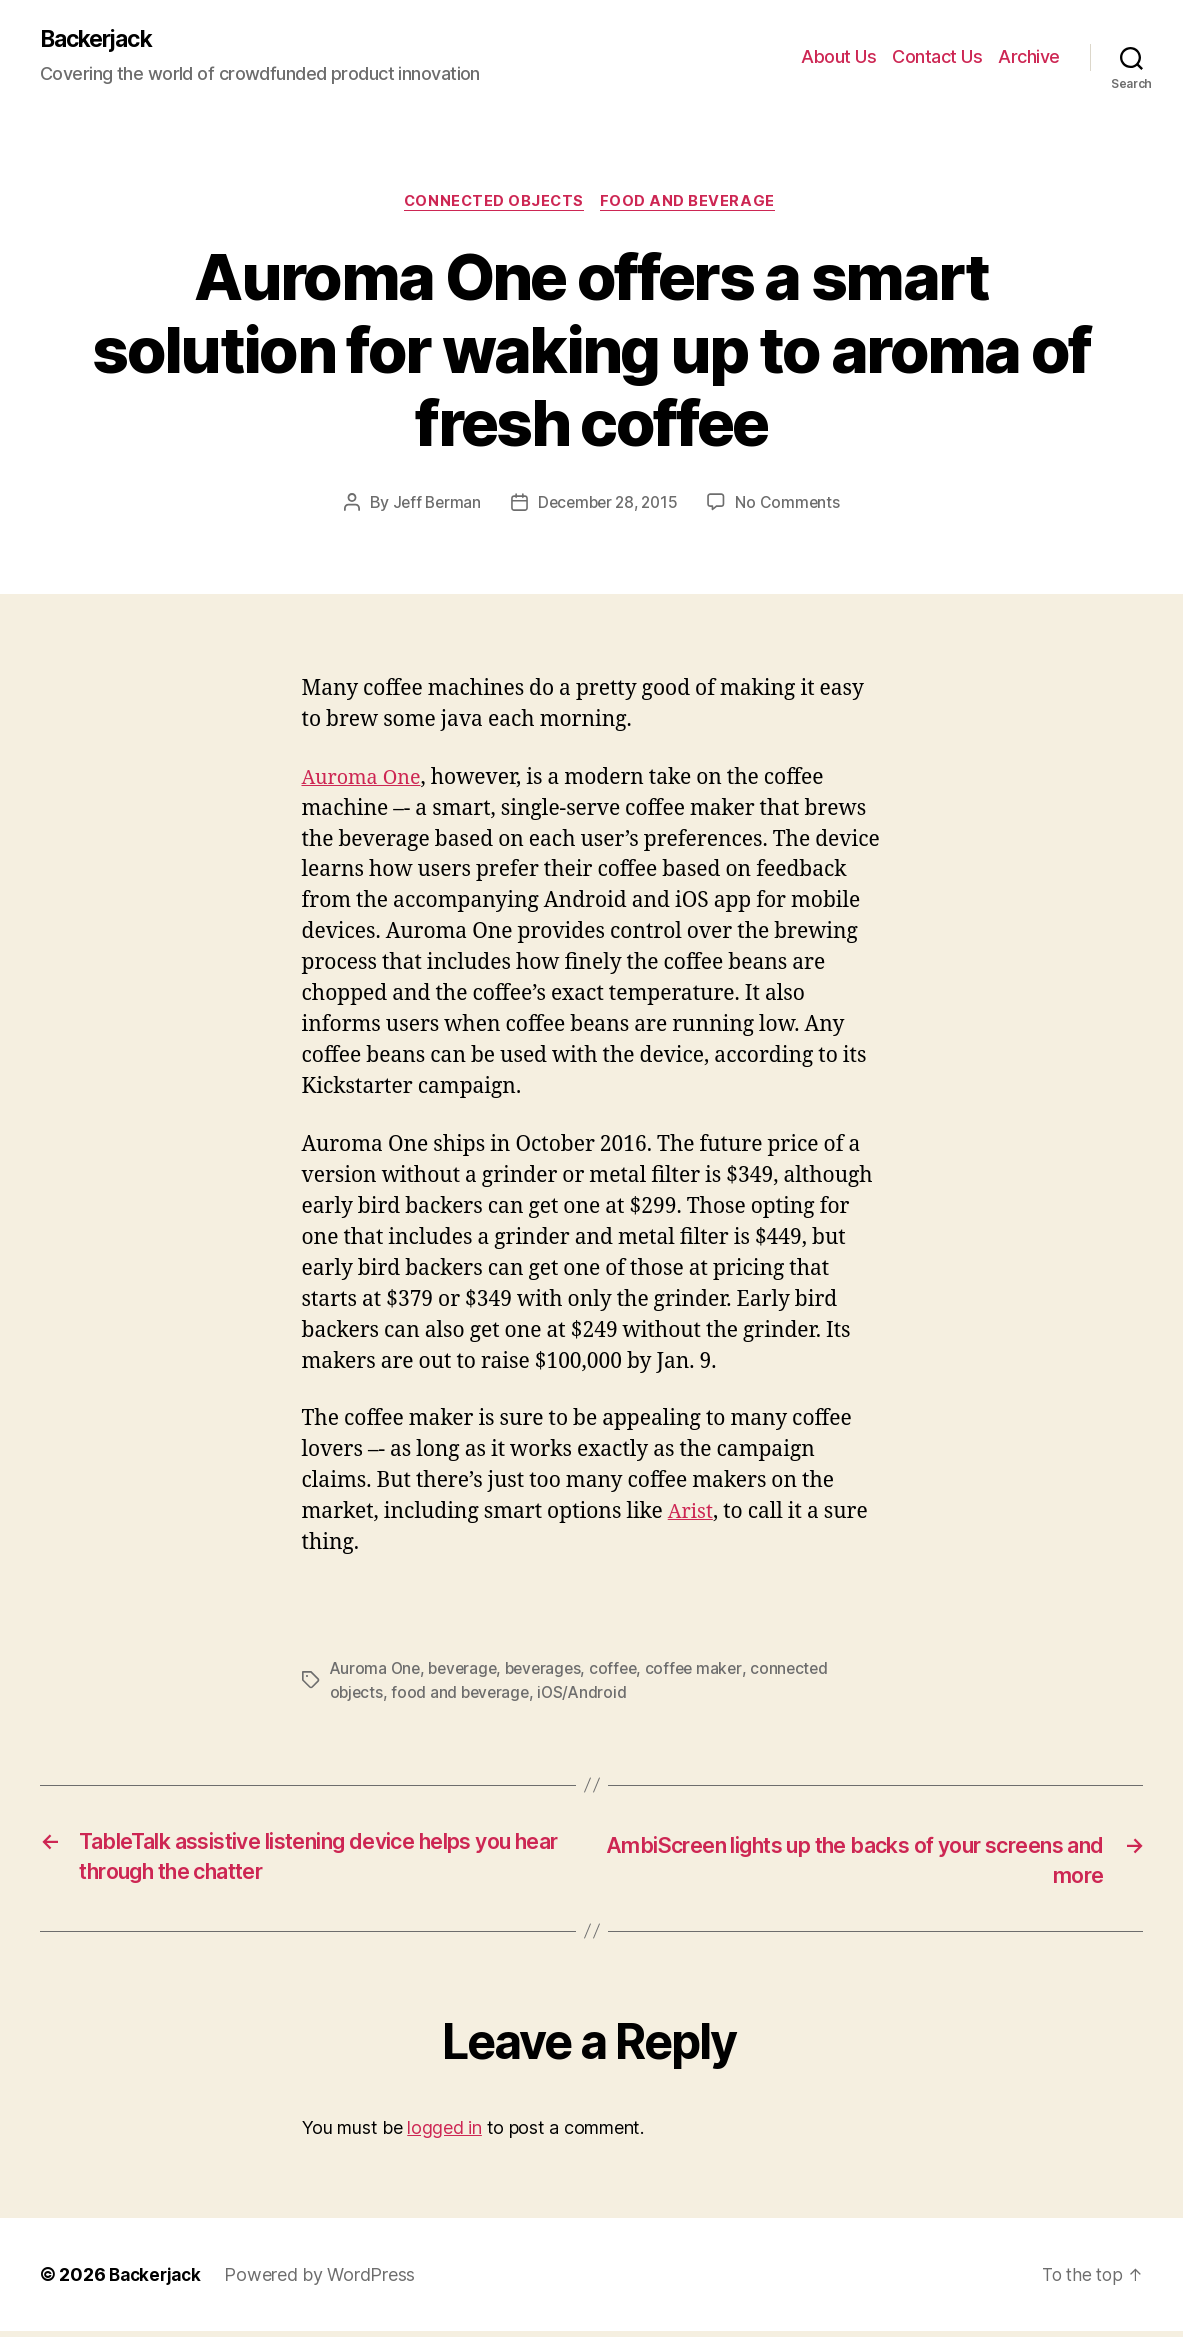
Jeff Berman (432, 506)
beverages (552, 1672)
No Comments (792, 506)
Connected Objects (494, 205)
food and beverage (463, 1696)
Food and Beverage (693, 205)
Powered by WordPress (325, 2280)
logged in (444, 2133)
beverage (467, 1672)
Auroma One (365, 780)
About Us (838, 57)
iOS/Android (588, 1696)
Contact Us (937, 57)
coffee (624, 1672)
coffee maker (707, 1672)
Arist (692, 1514)
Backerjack (101, 40)
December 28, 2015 (608, 506)
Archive (1029, 57)
